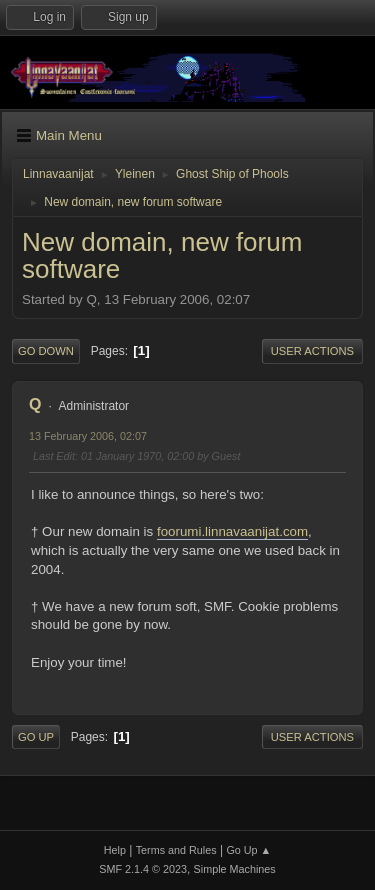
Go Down (46, 351)
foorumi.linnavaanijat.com (232, 531)
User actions (312, 351)
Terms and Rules (176, 850)
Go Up (36, 737)
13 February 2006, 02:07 (88, 436)
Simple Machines (235, 869)
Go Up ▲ (248, 850)
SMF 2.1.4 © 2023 (143, 869)
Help (115, 850)
